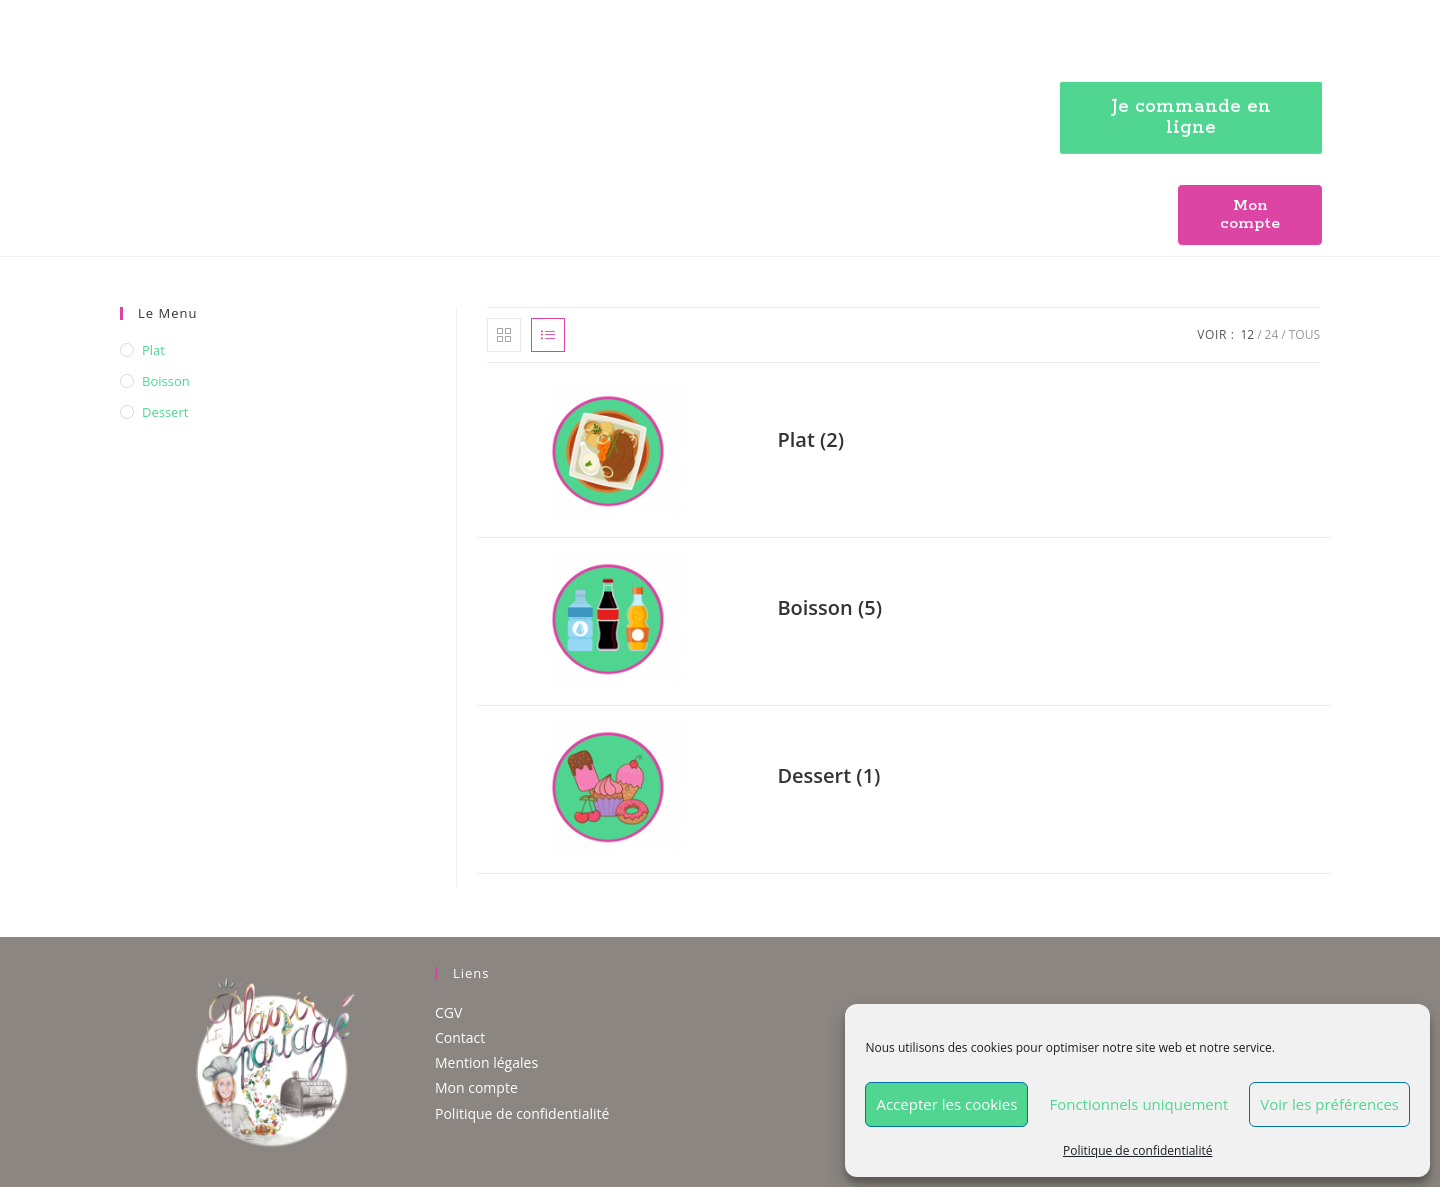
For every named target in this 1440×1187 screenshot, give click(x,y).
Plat (153, 350)
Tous (1304, 334)
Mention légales (486, 1062)
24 (1272, 334)
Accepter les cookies (946, 1104)
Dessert (165, 412)
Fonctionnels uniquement (1138, 1104)
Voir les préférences (1329, 1104)
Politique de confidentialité (1137, 1150)
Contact (460, 1037)
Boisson (166, 381)
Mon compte (476, 1087)
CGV (448, 1012)
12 (1247, 334)
